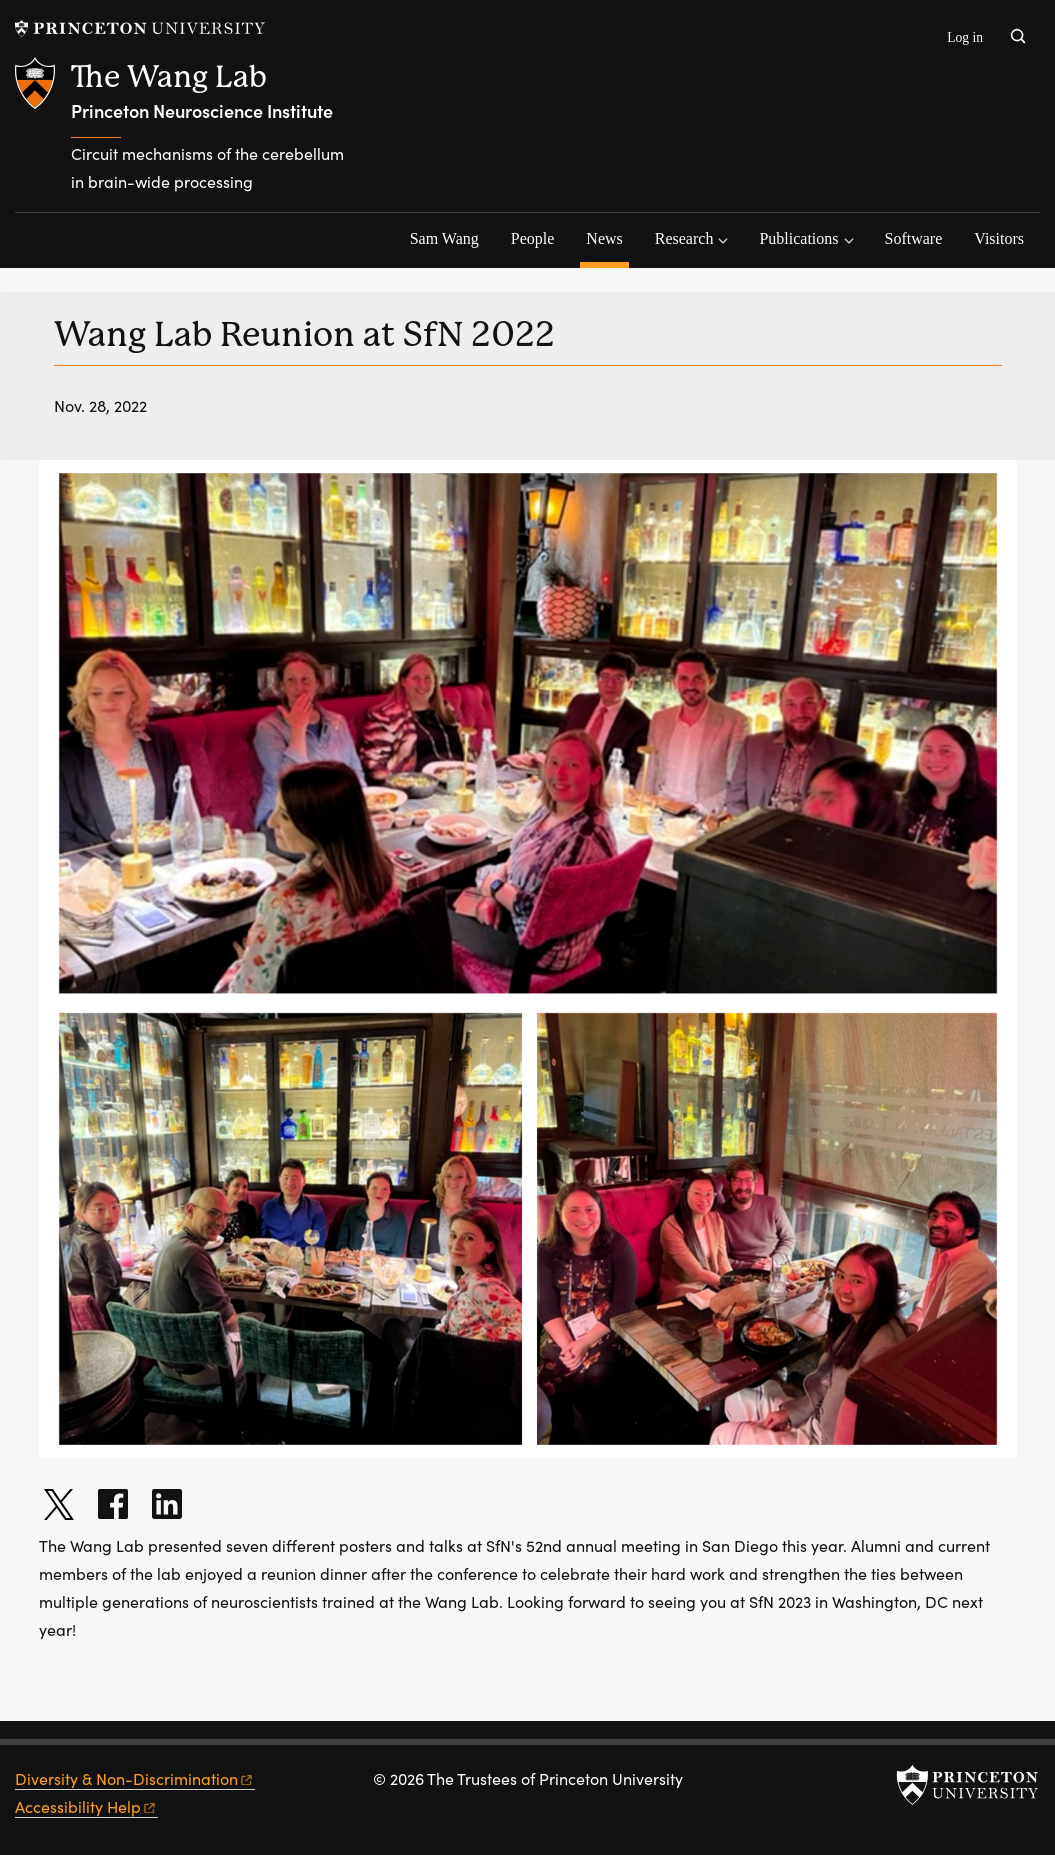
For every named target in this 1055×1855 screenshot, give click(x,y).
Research (684, 238)
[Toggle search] (1018, 36)
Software (914, 238)
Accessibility (86, 1806)
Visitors (999, 238)
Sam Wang (444, 238)
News (607, 235)
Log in (965, 37)
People (533, 238)
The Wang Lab (169, 76)
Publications (798, 238)
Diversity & (135, 1778)
